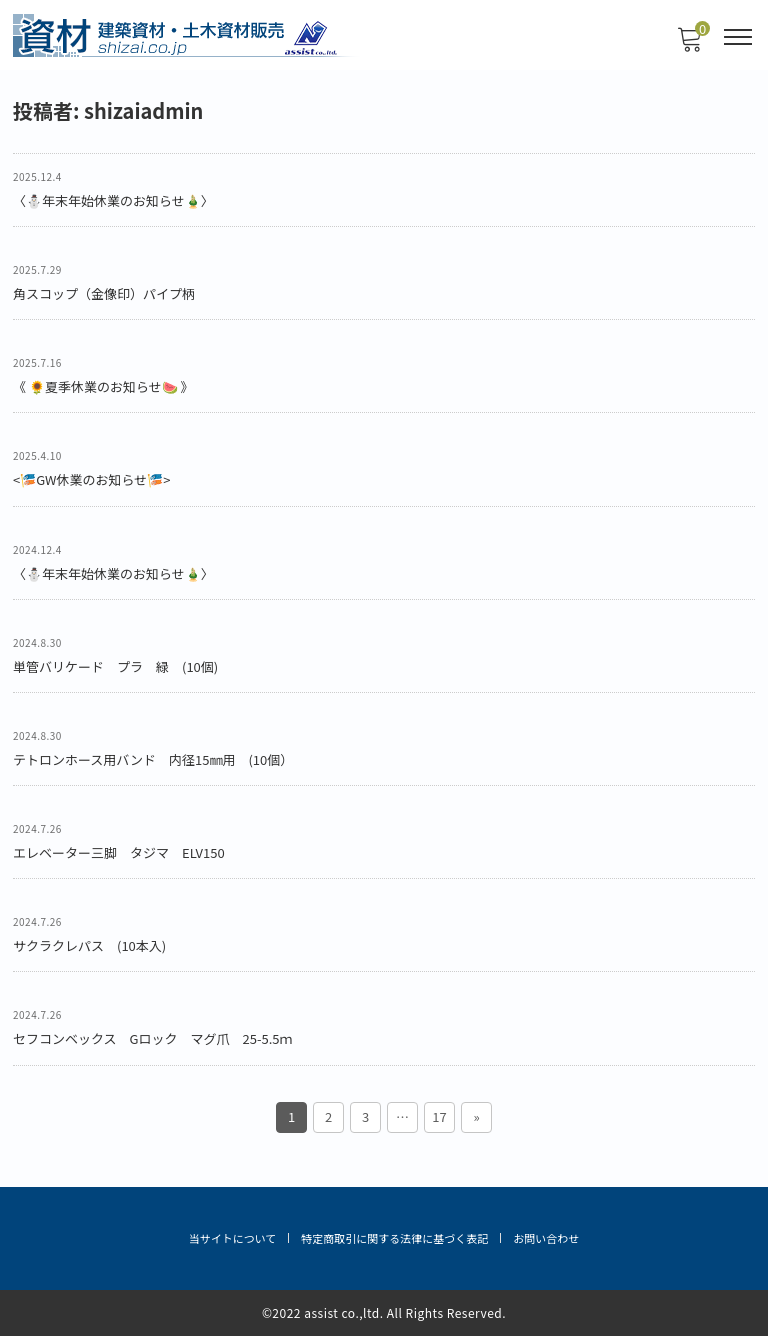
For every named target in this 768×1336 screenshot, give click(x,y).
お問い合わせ (546, 1238)
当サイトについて (233, 1238)
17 (439, 1116)
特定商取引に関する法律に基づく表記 (394, 1238)
